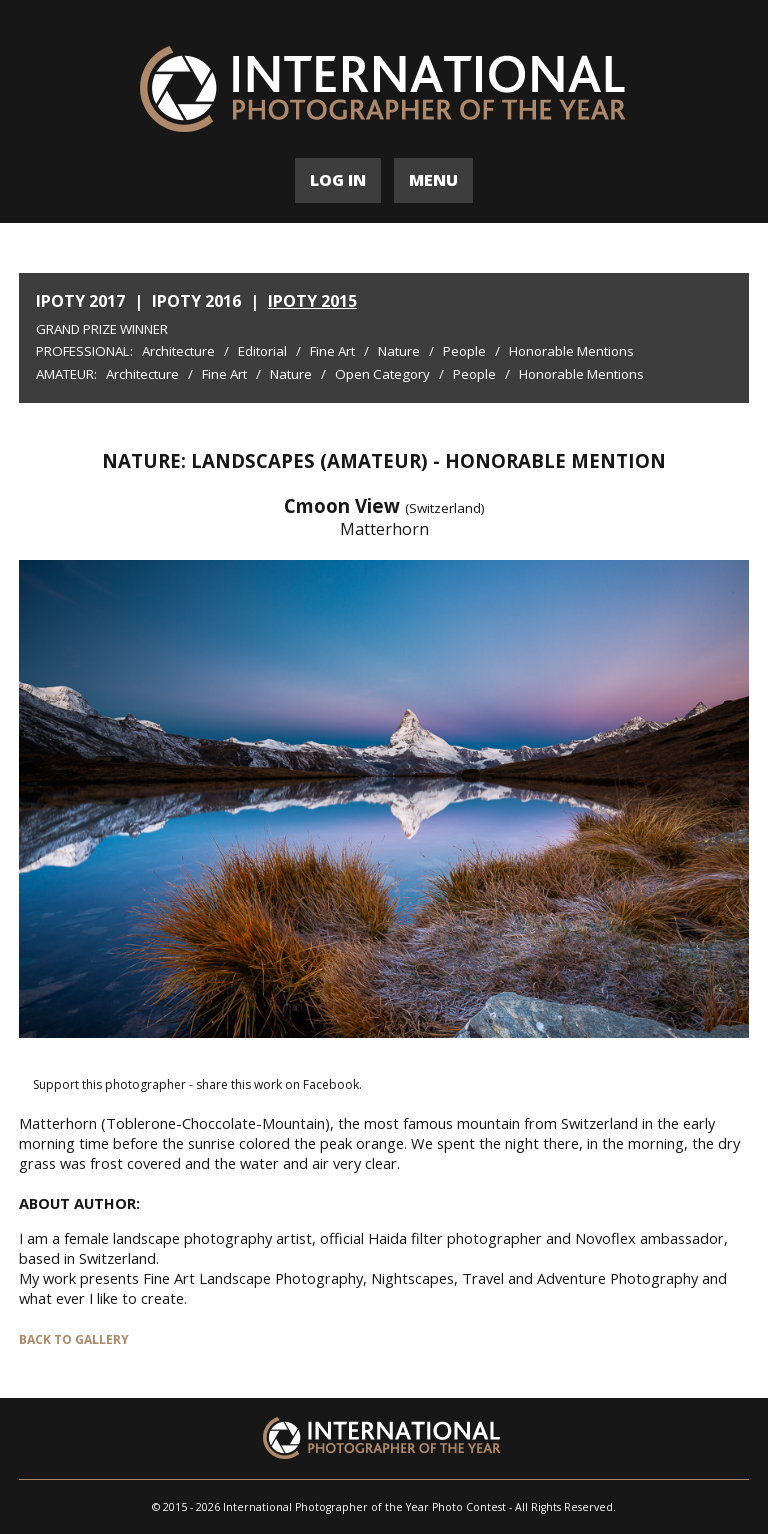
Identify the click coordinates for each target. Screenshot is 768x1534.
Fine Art (332, 351)
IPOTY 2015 (312, 301)
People (464, 351)
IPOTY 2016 (196, 301)
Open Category (382, 374)
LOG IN (338, 180)
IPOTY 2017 (80, 301)
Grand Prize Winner (102, 329)
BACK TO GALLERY (74, 1339)
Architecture (178, 351)
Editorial (262, 351)
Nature (399, 351)
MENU (433, 180)
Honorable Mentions (571, 351)
